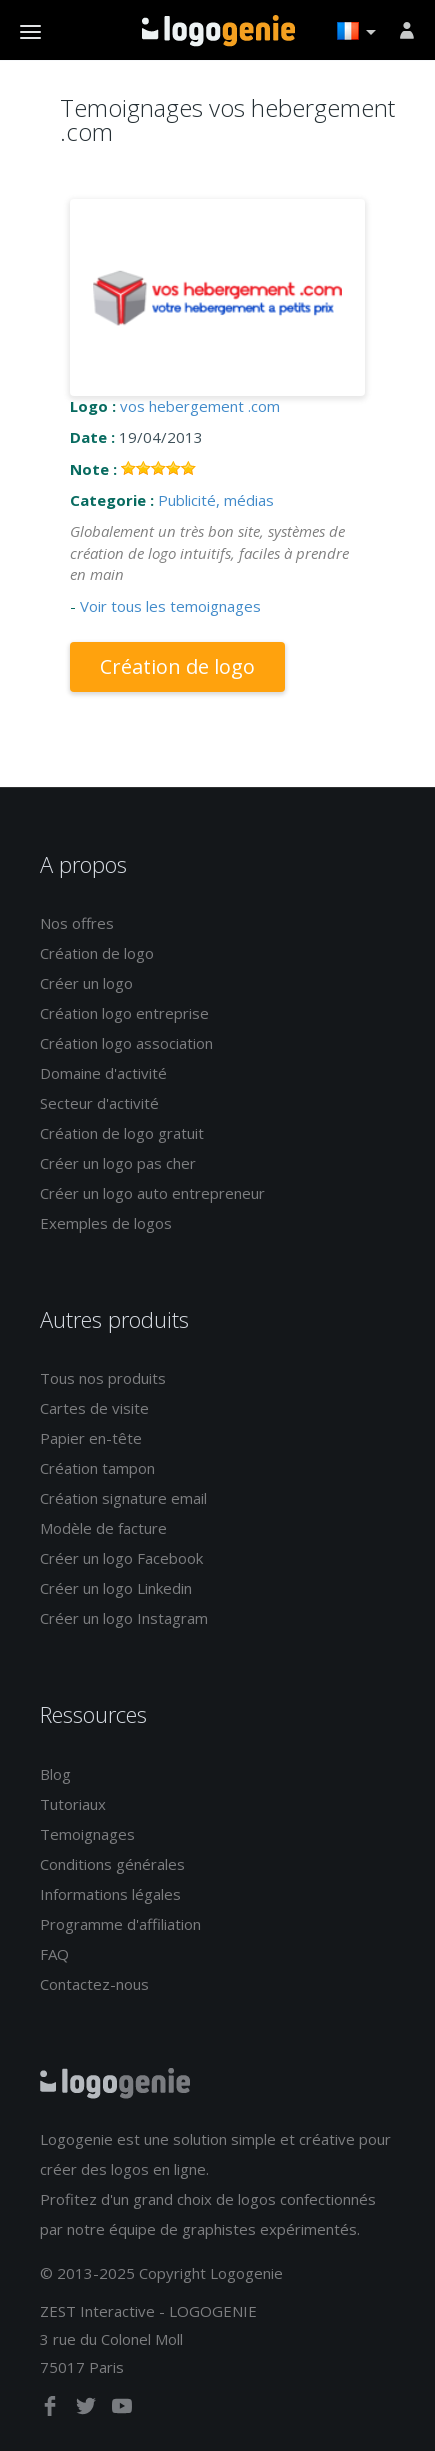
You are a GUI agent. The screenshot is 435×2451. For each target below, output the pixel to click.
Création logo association (126, 1043)
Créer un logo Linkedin (116, 1588)
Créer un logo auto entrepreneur (152, 1193)
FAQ (54, 1954)
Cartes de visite (94, 1408)
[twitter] (88, 2410)
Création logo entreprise (124, 1013)
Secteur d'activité (99, 1103)
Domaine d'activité (103, 1073)
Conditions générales (112, 1864)
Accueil (218, 31)
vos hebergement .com (200, 406)
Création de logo (177, 666)
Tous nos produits (103, 1378)
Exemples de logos (106, 1223)
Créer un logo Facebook (121, 1558)
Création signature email (123, 1498)
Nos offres (77, 923)
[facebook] (52, 2410)
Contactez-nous (94, 1984)
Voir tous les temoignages (170, 606)
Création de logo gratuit (122, 1133)
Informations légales (110, 1894)
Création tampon (97, 1468)
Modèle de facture (103, 1528)
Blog (55, 1774)
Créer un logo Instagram (124, 1618)
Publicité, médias (216, 500)
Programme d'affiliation (120, 1924)
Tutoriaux (73, 1804)
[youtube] (122, 2410)
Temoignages (87, 1834)
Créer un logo (86, 983)
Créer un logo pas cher (118, 1163)
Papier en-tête (91, 1438)
